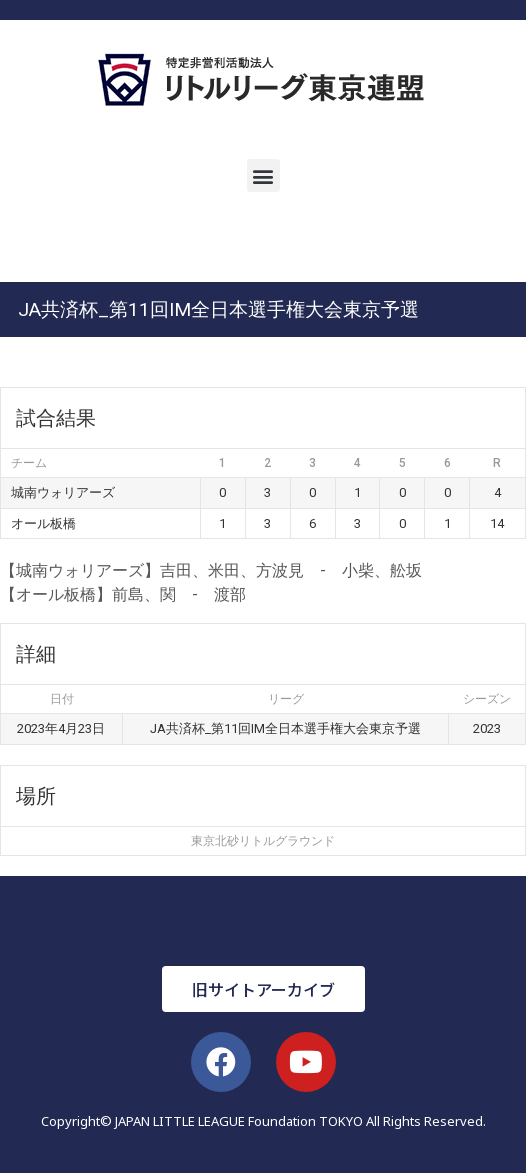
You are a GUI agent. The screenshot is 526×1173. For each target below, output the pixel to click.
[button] (263, 175)
